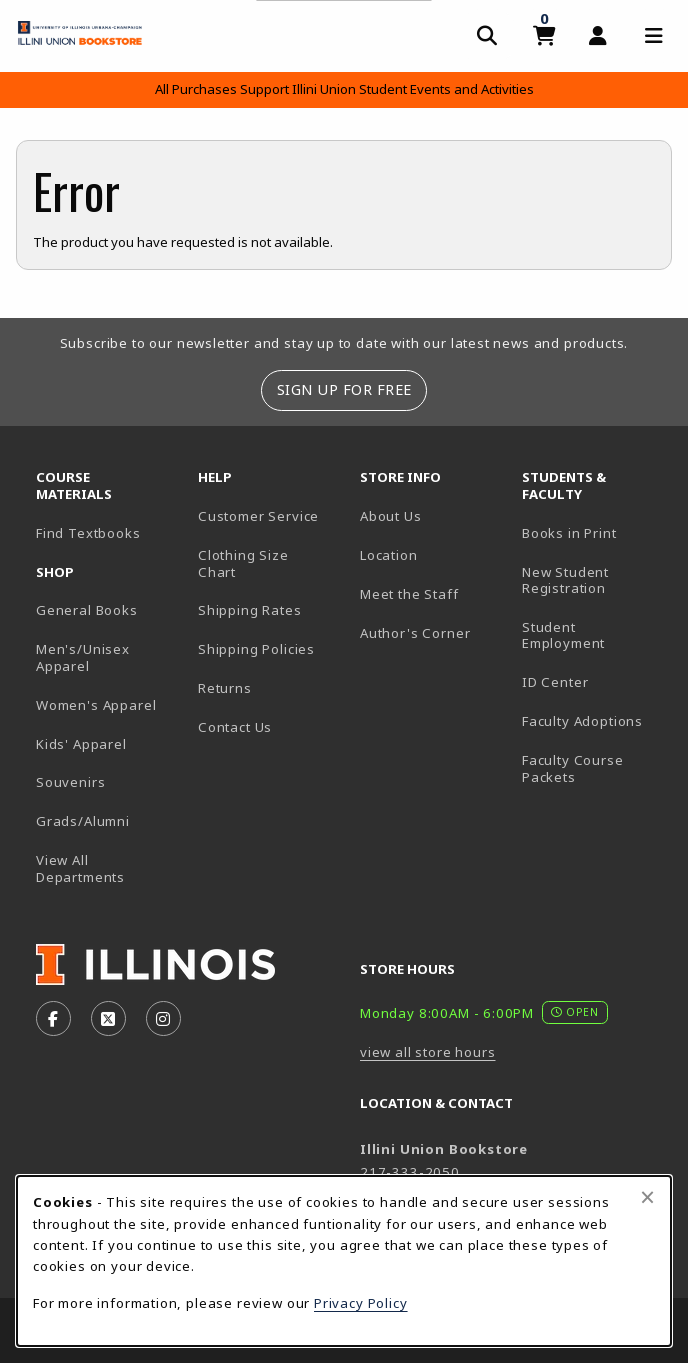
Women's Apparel (96, 705)
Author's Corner (415, 633)
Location (389, 555)
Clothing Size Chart (243, 563)
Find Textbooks (88, 533)
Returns (225, 688)
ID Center (595, 681)
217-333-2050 (410, 1172)
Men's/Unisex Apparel (83, 657)
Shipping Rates (250, 610)
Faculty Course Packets (573, 768)
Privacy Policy (361, 1303)
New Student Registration (565, 580)
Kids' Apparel (81, 744)
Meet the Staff (409, 594)
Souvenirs (70, 782)
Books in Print (595, 532)
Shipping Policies (256, 649)
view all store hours (428, 1052)
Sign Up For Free (344, 389)
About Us (391, 516)
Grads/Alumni (83, 821)
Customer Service (258, 516)
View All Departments (80, 868)
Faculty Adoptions (582, 721)
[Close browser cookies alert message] (647, 1197)
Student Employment (595, 635)
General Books (87, 610)
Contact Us (235, 727)
